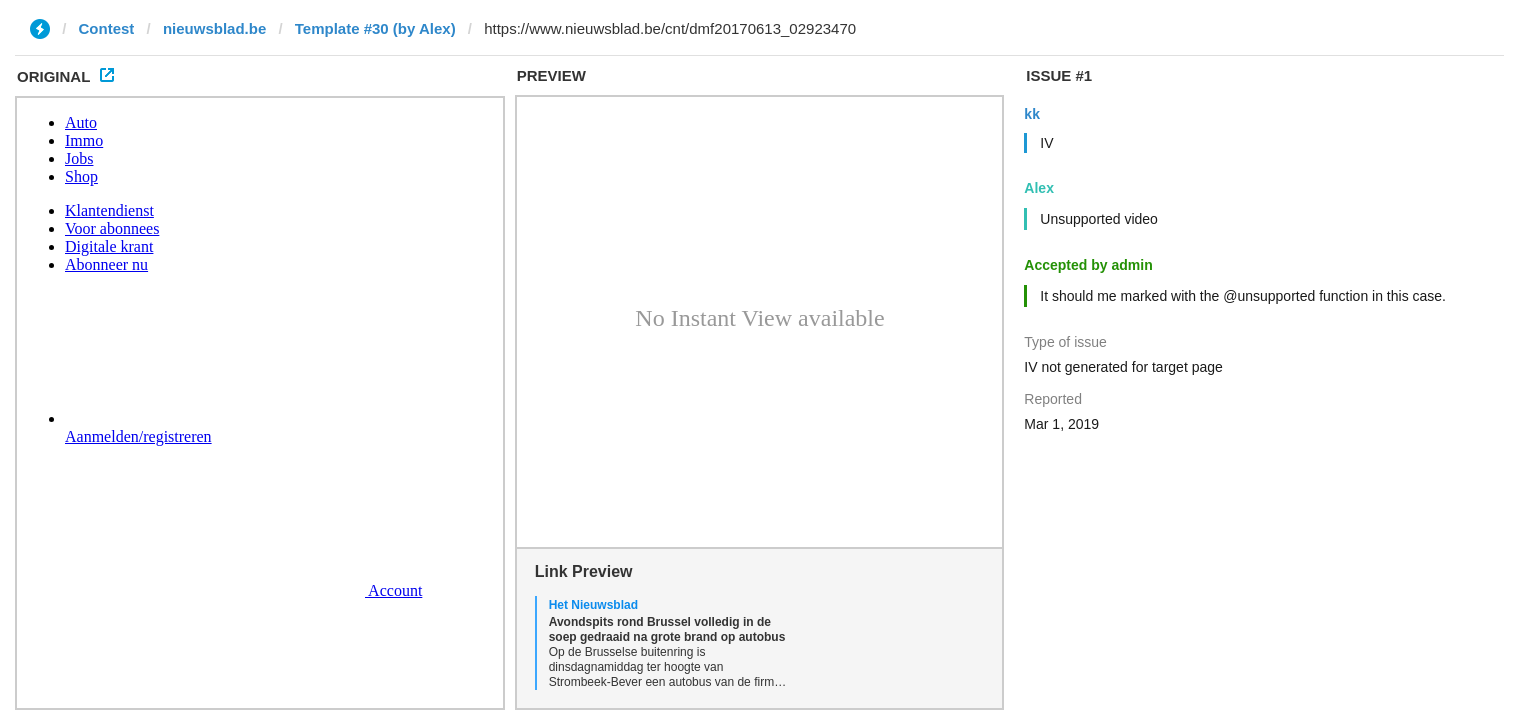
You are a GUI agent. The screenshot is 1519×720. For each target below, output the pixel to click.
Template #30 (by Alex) (375, 28)
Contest (107, 28)
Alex (1039, 188)
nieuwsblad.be (214, 28)
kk (1032, 114)
